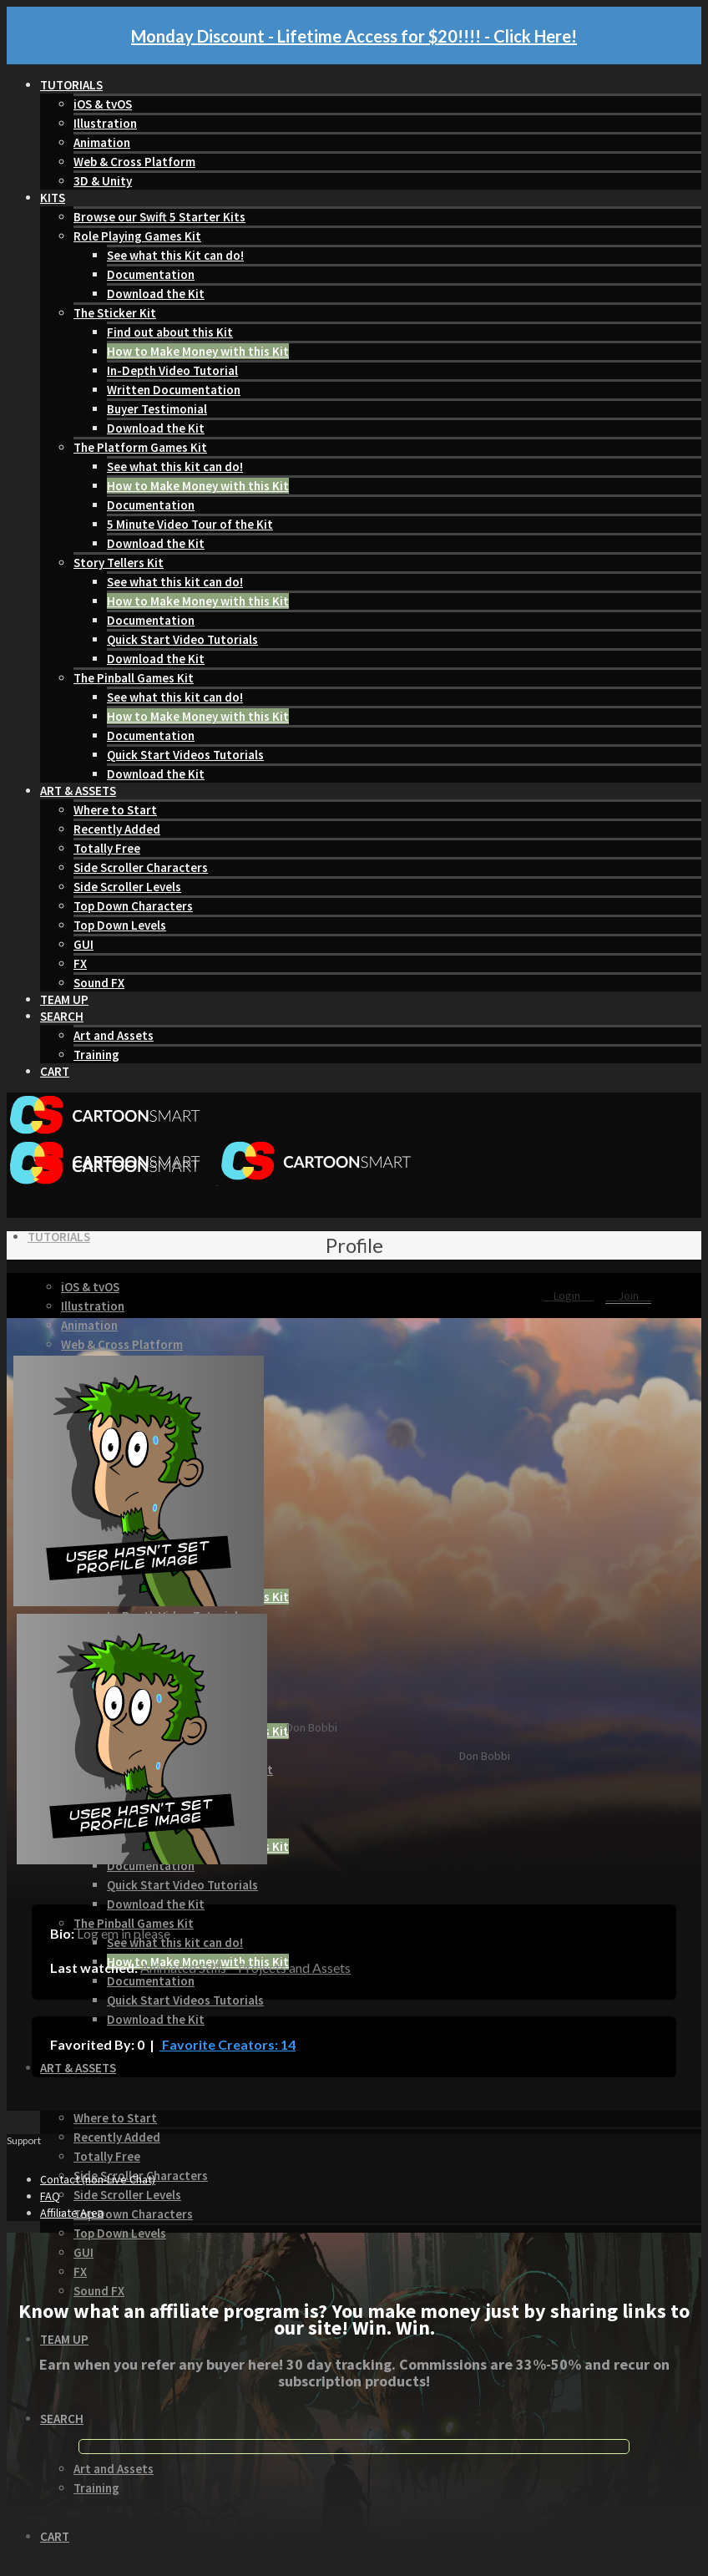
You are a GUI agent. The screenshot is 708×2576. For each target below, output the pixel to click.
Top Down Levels (119, 925)
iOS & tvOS (102, 104)
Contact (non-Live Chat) (97, 2179)
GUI (83, 944)
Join (628, 1295)
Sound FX (98, 983)
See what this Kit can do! (175, 255)
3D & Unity (102, 181)
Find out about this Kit (170, 332)
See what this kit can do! (175, 466)
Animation (101, 142)
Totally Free (106, 848)
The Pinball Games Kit (133, 678)
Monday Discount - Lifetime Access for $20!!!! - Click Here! (354, 36)
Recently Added (116, 829)
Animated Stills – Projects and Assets (245, 1967)
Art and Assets (113, 1035)
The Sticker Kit (114, 313)
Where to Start (115, 810)
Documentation (151, 274)
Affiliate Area (72, 2212)
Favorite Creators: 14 (227, 2044)
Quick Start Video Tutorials (182, 639)
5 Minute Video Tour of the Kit (190, 524)
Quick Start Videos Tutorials (185, 755)
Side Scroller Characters (140, 867)
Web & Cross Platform (134, 162)
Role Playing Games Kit (137, 236)
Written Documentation (173, 390)
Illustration (105, 123)
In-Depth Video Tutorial (172, 370)
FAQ (50, 2195)
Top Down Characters (133, 906)
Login (568, 1295)
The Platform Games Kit (140, 447)
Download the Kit (156, 294)
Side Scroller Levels (127, 887)
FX (80, 963)
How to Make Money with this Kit (198, 351)
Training (96, 1054)
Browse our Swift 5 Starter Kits (159, 217)
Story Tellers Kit (118, 562)
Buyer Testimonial (157, 409)
